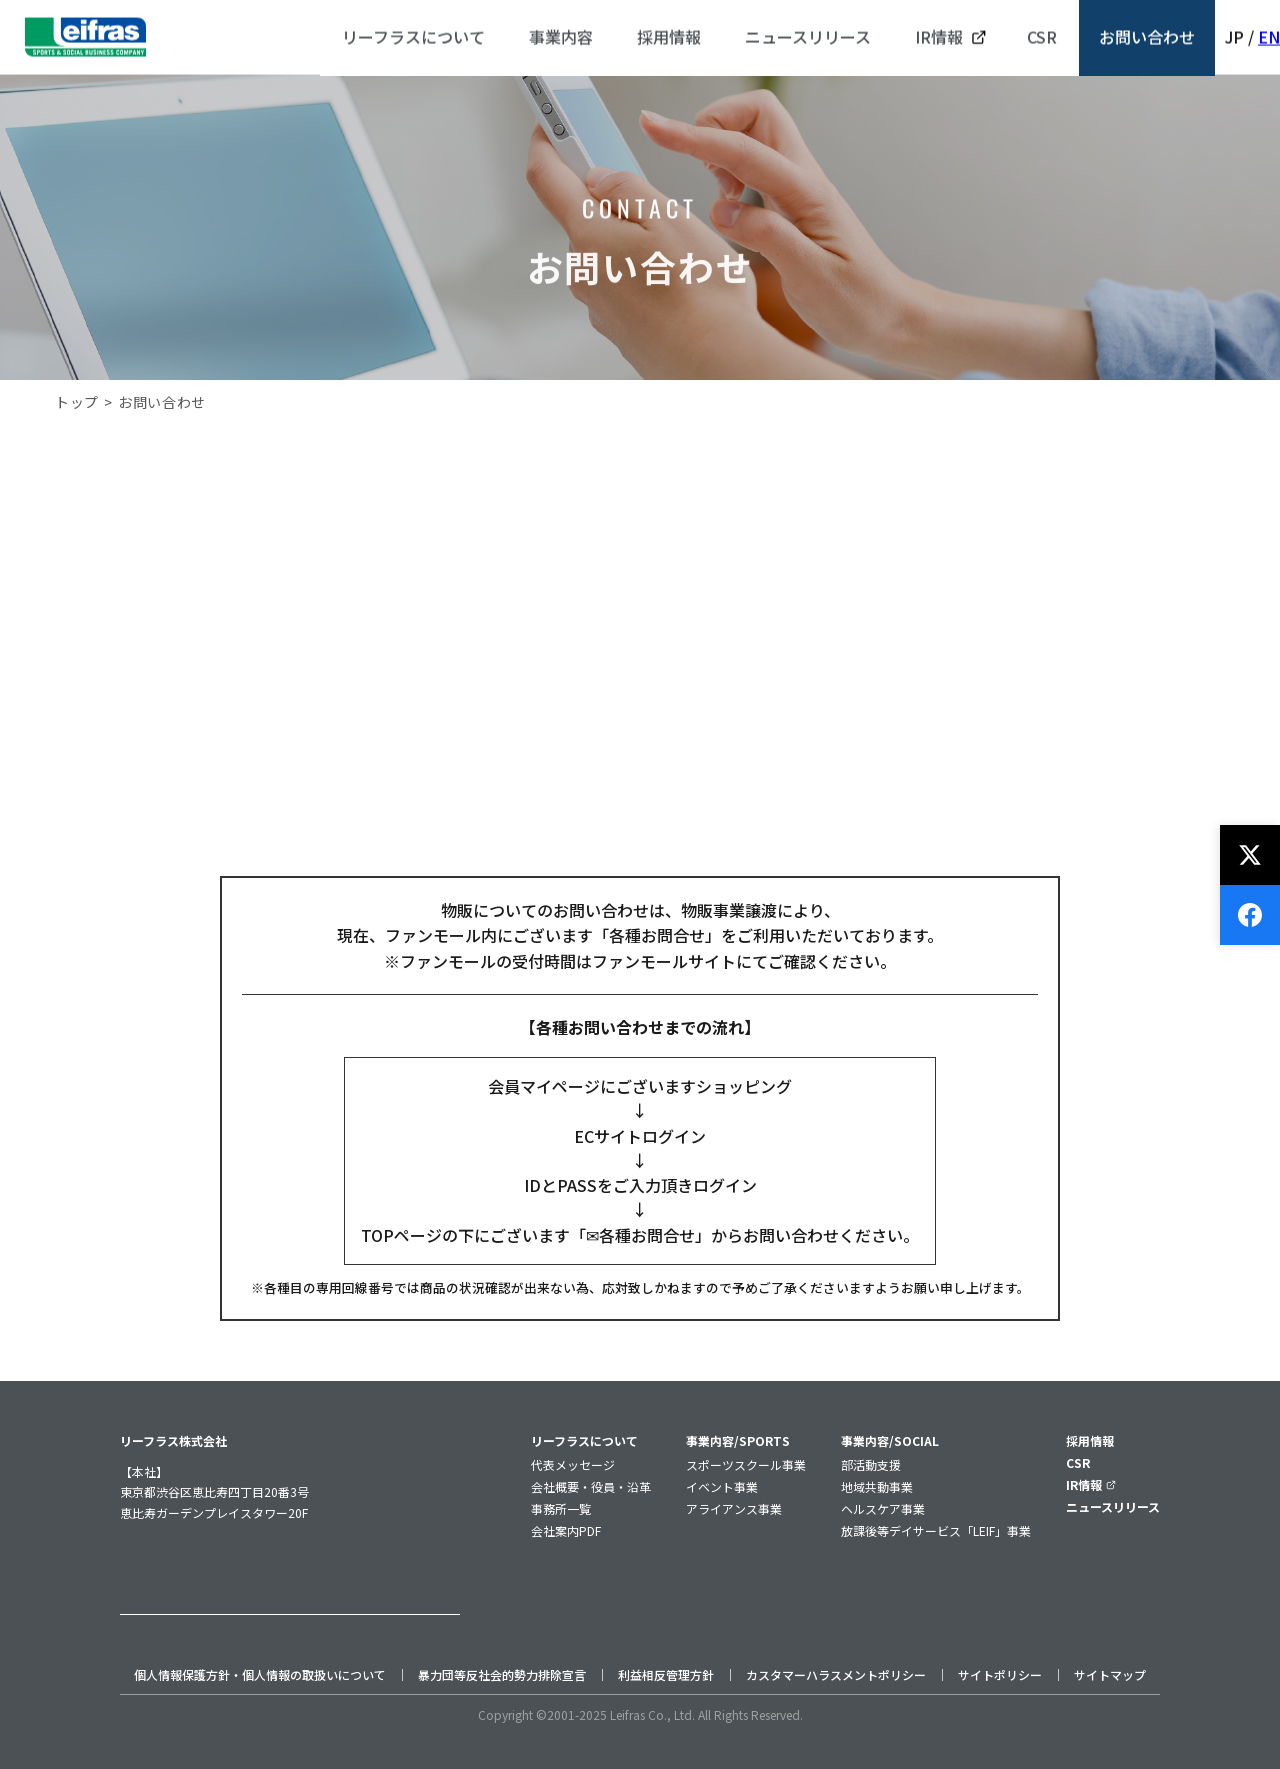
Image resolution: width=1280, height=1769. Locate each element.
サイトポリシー (1000, 1674)
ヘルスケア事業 (883, 1508)
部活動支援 (871, 1464)
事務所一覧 (561, 1508)
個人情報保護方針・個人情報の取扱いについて (260, 1674)
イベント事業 (722, 1486)
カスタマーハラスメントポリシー (836, 1674)
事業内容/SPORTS (738, 1440)
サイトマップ (1110, 1674)
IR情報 (1091, 1484)
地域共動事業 (877, 1486)
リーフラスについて (584, 1440)
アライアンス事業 (734, 1508)
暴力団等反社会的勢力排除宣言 (502, 1674)
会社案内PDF (566, 1530)
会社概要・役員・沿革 (591, 1486)
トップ (77, 402)
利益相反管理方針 (666, 1674)
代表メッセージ (573, 1464)
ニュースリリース (1113, 1506)
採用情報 (1090, 1440)
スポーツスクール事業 (746, 1464)
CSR (1078, 1462)
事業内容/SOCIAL (890, 1440)
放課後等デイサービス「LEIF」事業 (936, 1530)
